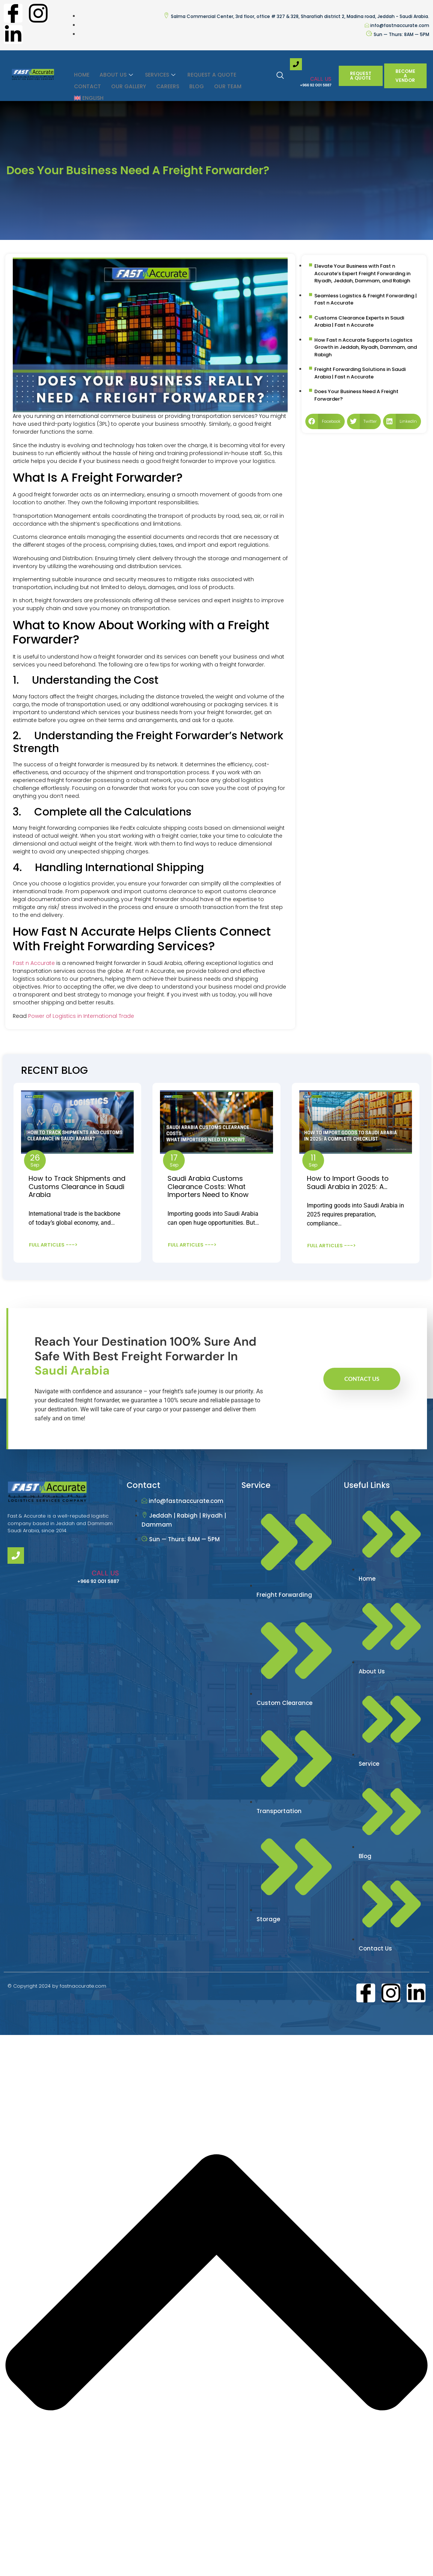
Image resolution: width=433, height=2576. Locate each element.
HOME (81, 73)
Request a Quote (208, 73)
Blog (193, 80)
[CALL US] (296, 64)
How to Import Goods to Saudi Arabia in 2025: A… (348, 1182)
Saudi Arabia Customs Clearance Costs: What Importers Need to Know (208, 1186)
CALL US (320, 78)
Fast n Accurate (34, 963)
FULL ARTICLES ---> (53, 1244)
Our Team (223, 80)
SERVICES (158, 73)
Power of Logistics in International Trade (81, 1016)
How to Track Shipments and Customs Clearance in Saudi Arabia (77, 1186)
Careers (165, 80)
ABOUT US (115, 73)
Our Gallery (127, 80)
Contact (87, 80)
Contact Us (361, 1373)
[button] (325, 421)
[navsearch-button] (283, 75)
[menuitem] (88, 89)
